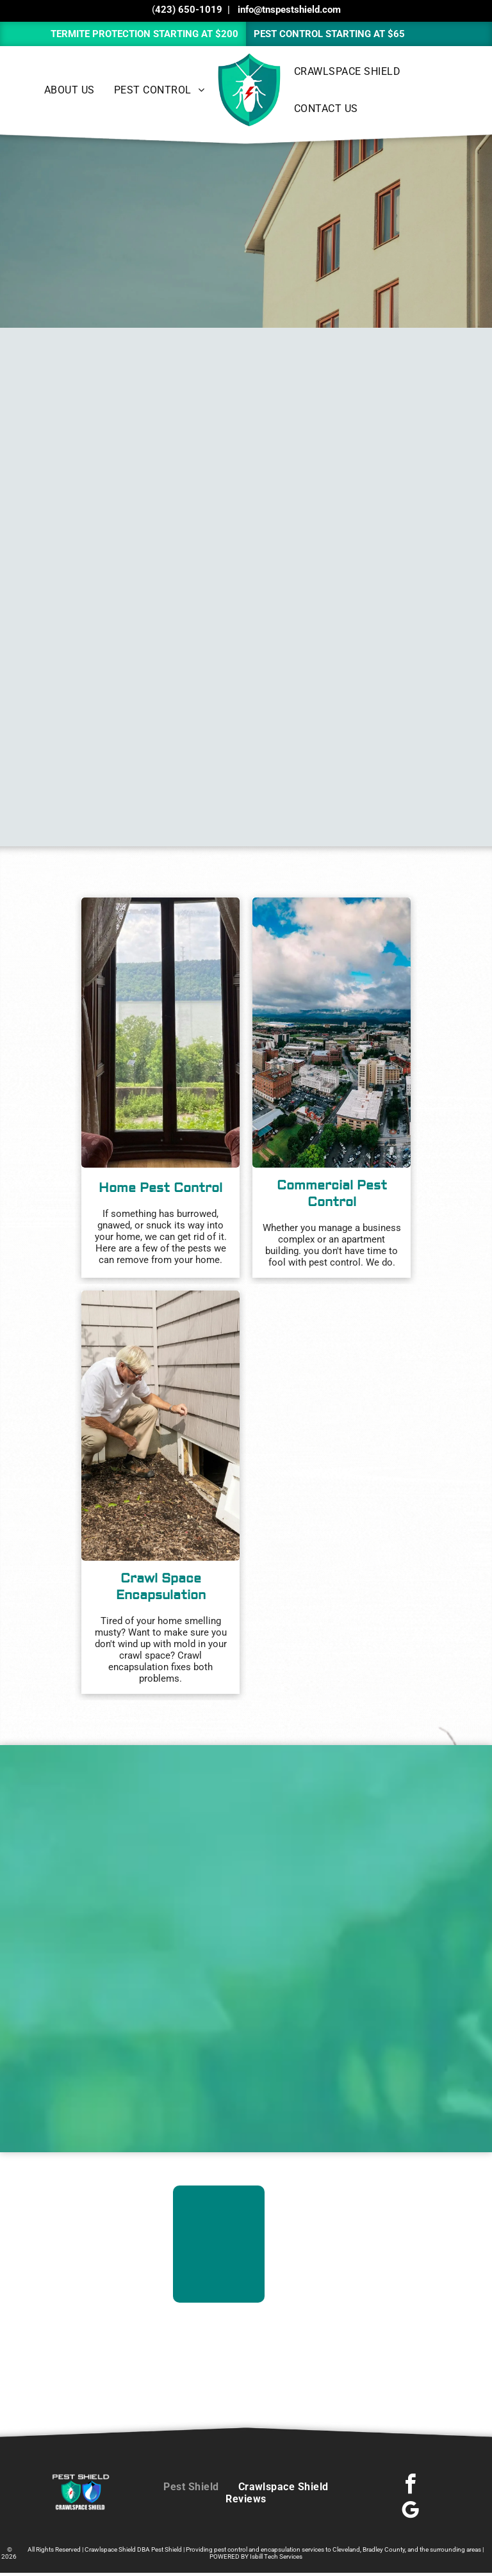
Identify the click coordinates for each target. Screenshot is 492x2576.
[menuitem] (69, 90)
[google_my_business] (410, 2512)
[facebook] (410, 2486)
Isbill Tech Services (276, 2556)
